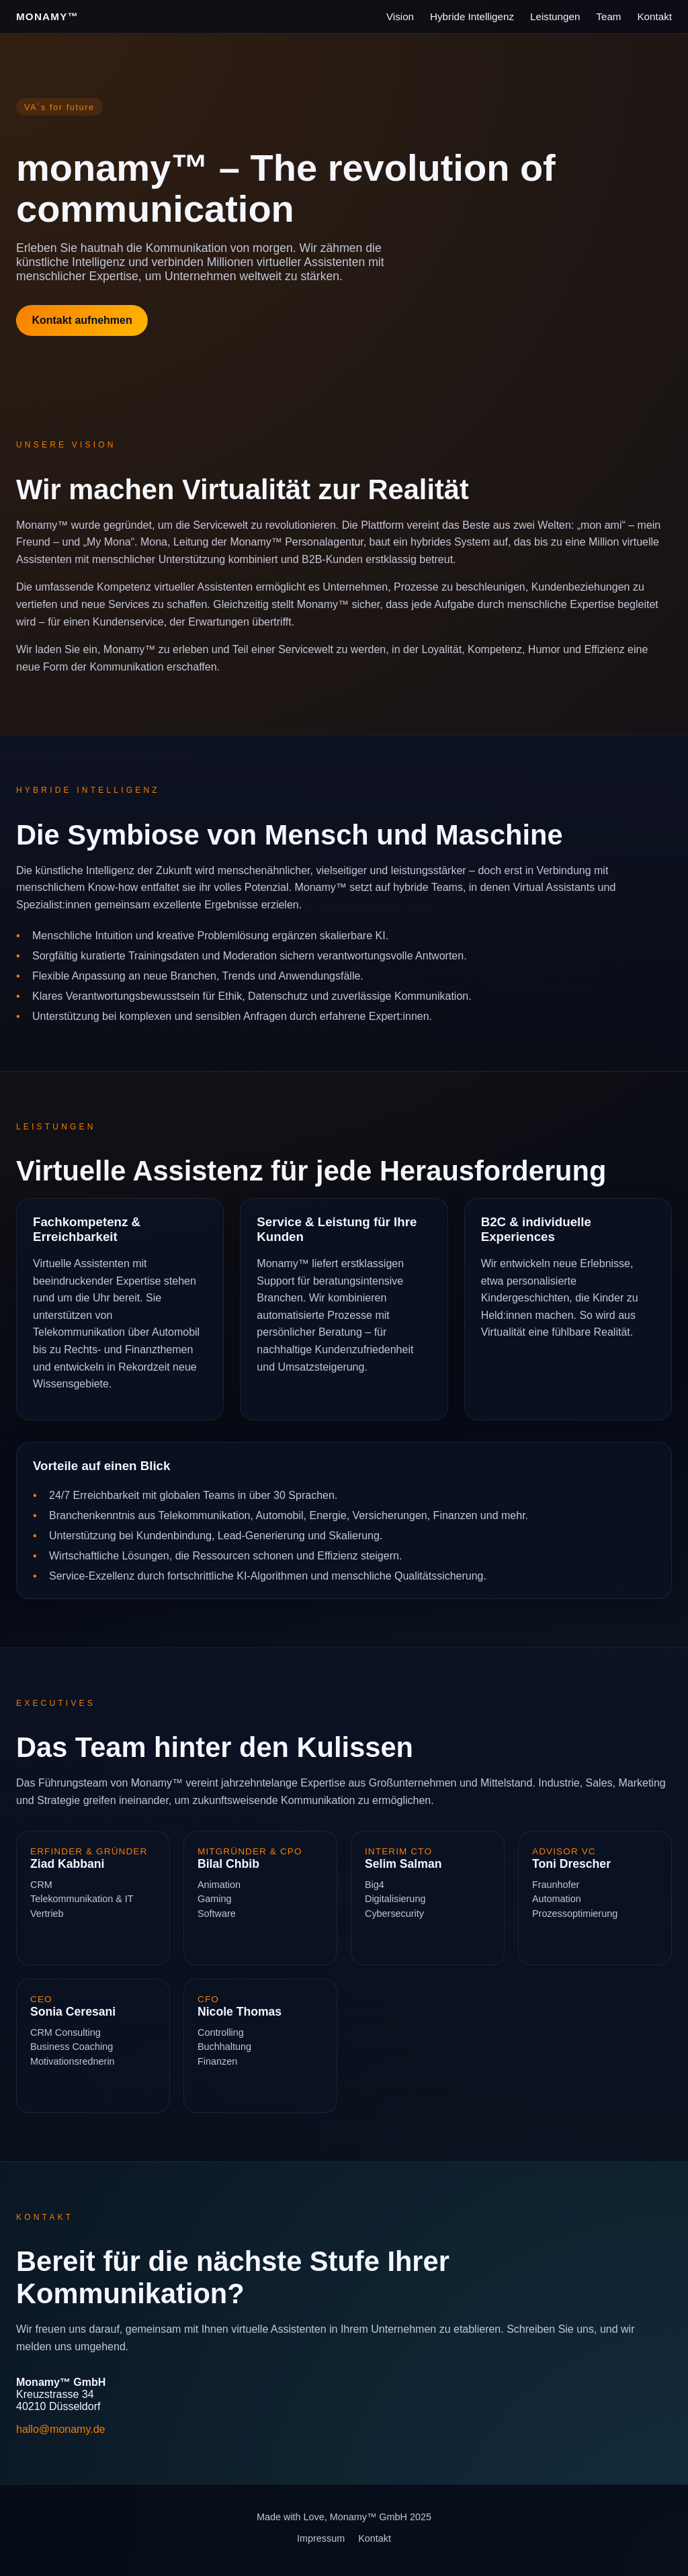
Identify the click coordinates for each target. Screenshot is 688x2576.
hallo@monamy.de (60, 2429)
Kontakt (654, 16)
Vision (400, 16)
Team (608, 16)
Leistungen (555, 16)
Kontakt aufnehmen (82, 320)
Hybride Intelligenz (472, 16)
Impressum (321, 2538)
